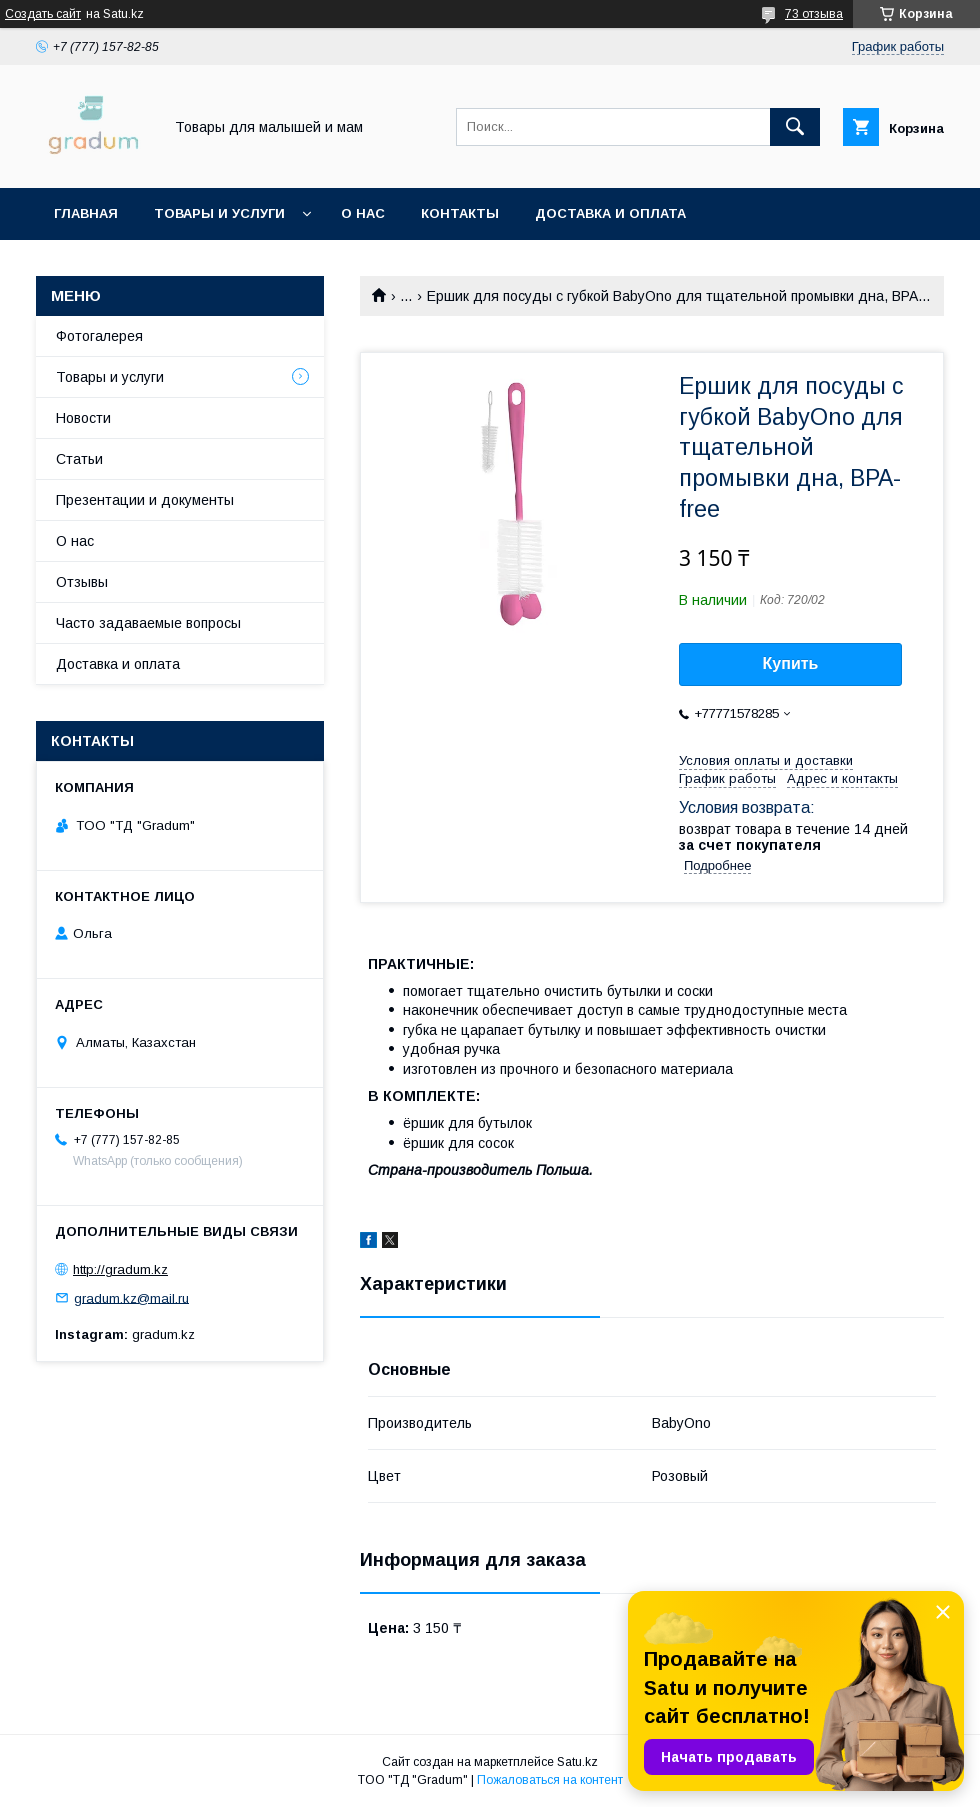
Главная (86, 213)
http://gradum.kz (120, 1269)
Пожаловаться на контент (550, 1780)
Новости (83, 418)
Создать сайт (43, 14)
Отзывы (82, 582)
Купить (791, 663)
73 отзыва (814, 14)
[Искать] (795, 127)
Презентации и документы (145, 500)
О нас (363, 213)
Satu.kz (577, 1762)
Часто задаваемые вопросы (148, 623)
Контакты (460, 213)
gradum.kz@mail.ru (131, 1297)
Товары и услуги (219, 213)
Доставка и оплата (610, 213)
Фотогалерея (99, 336)
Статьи (79, 459)
